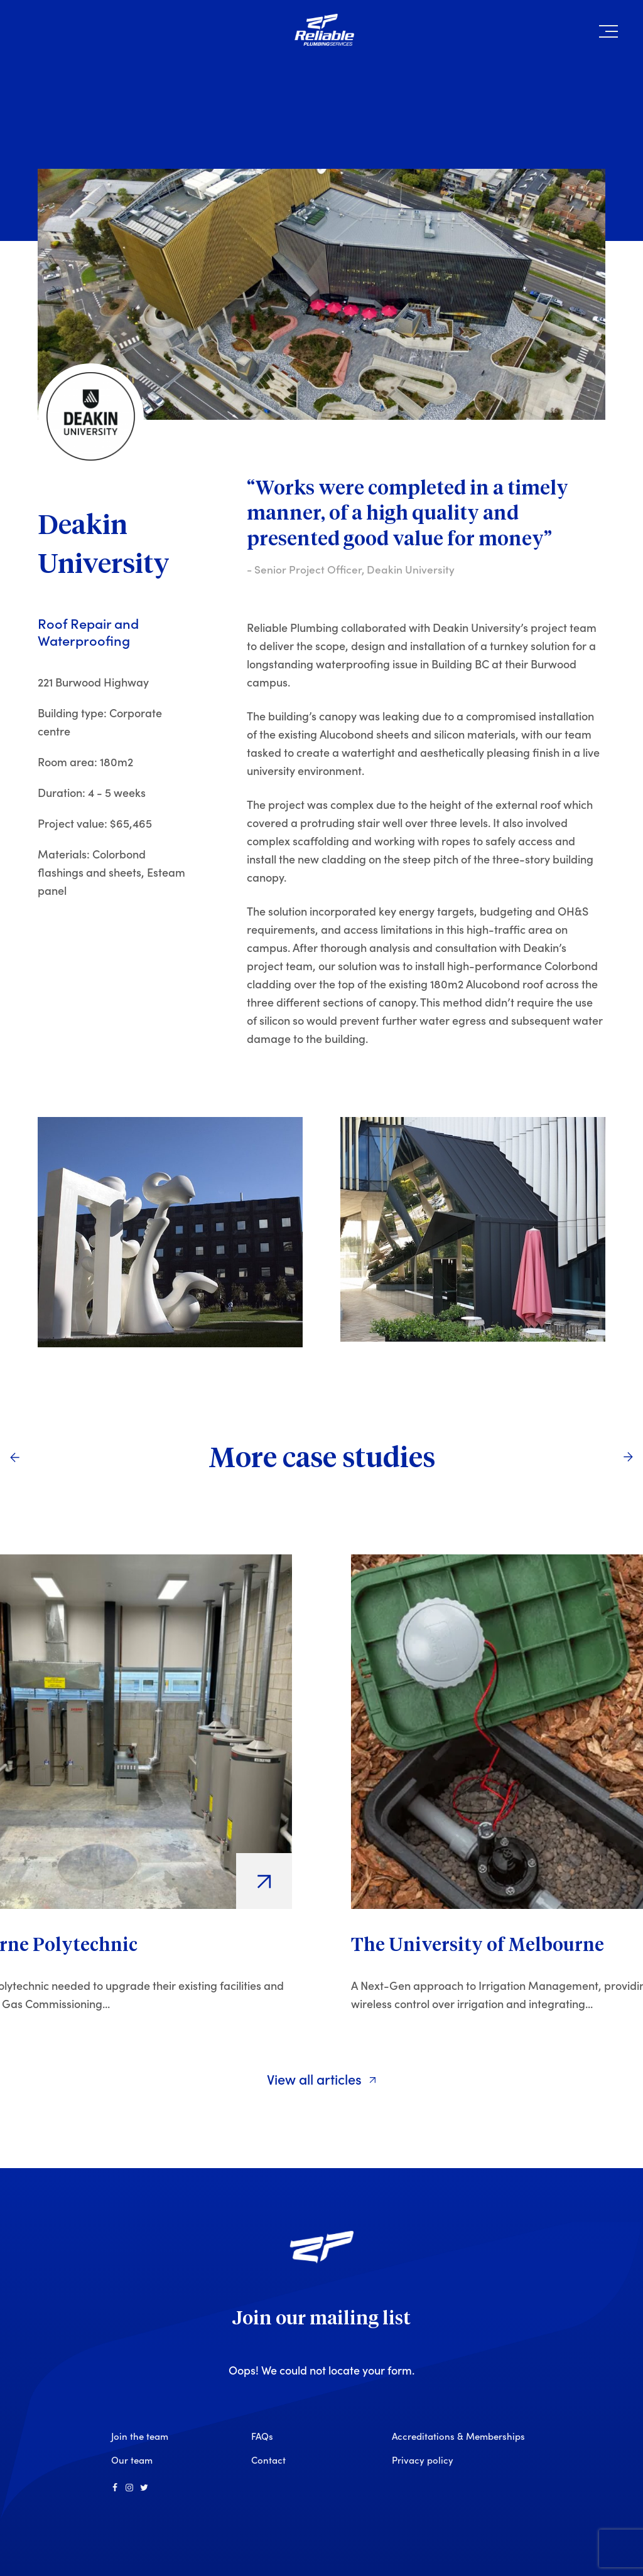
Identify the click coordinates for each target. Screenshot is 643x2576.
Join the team (139, 2435)
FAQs (262, 2435)
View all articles (322, 2078)
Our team (132, 2459)
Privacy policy (422, 2459)
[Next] (629, 1457)
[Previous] (14, 1457)
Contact (268, 2459)
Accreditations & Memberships (458, 2435)
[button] (608, 33)
